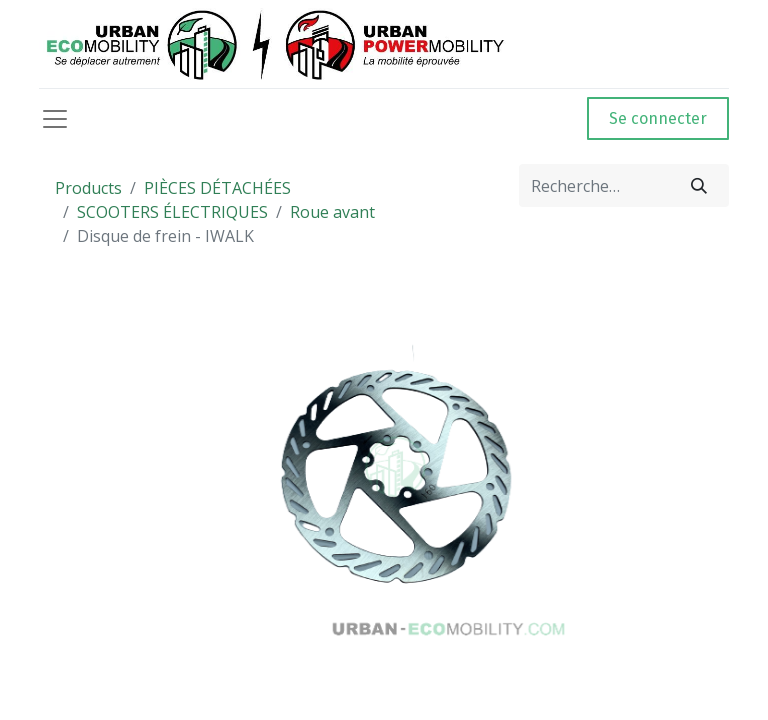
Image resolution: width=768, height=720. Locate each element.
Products (88, 188)
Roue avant (332, 212)
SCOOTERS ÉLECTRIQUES (172, 212)
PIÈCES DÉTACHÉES (217, 188)
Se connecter (658, 118)
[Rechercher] (699, 185)
